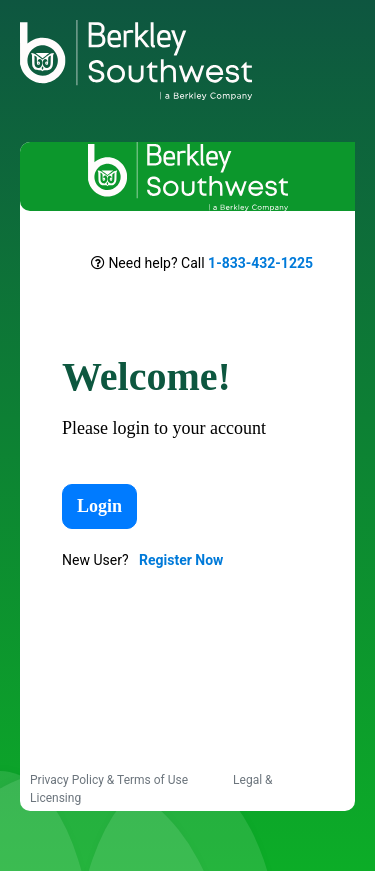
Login (99, 506)
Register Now (181, 560)
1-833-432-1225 (260, 263)
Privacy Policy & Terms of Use (110, 780)
